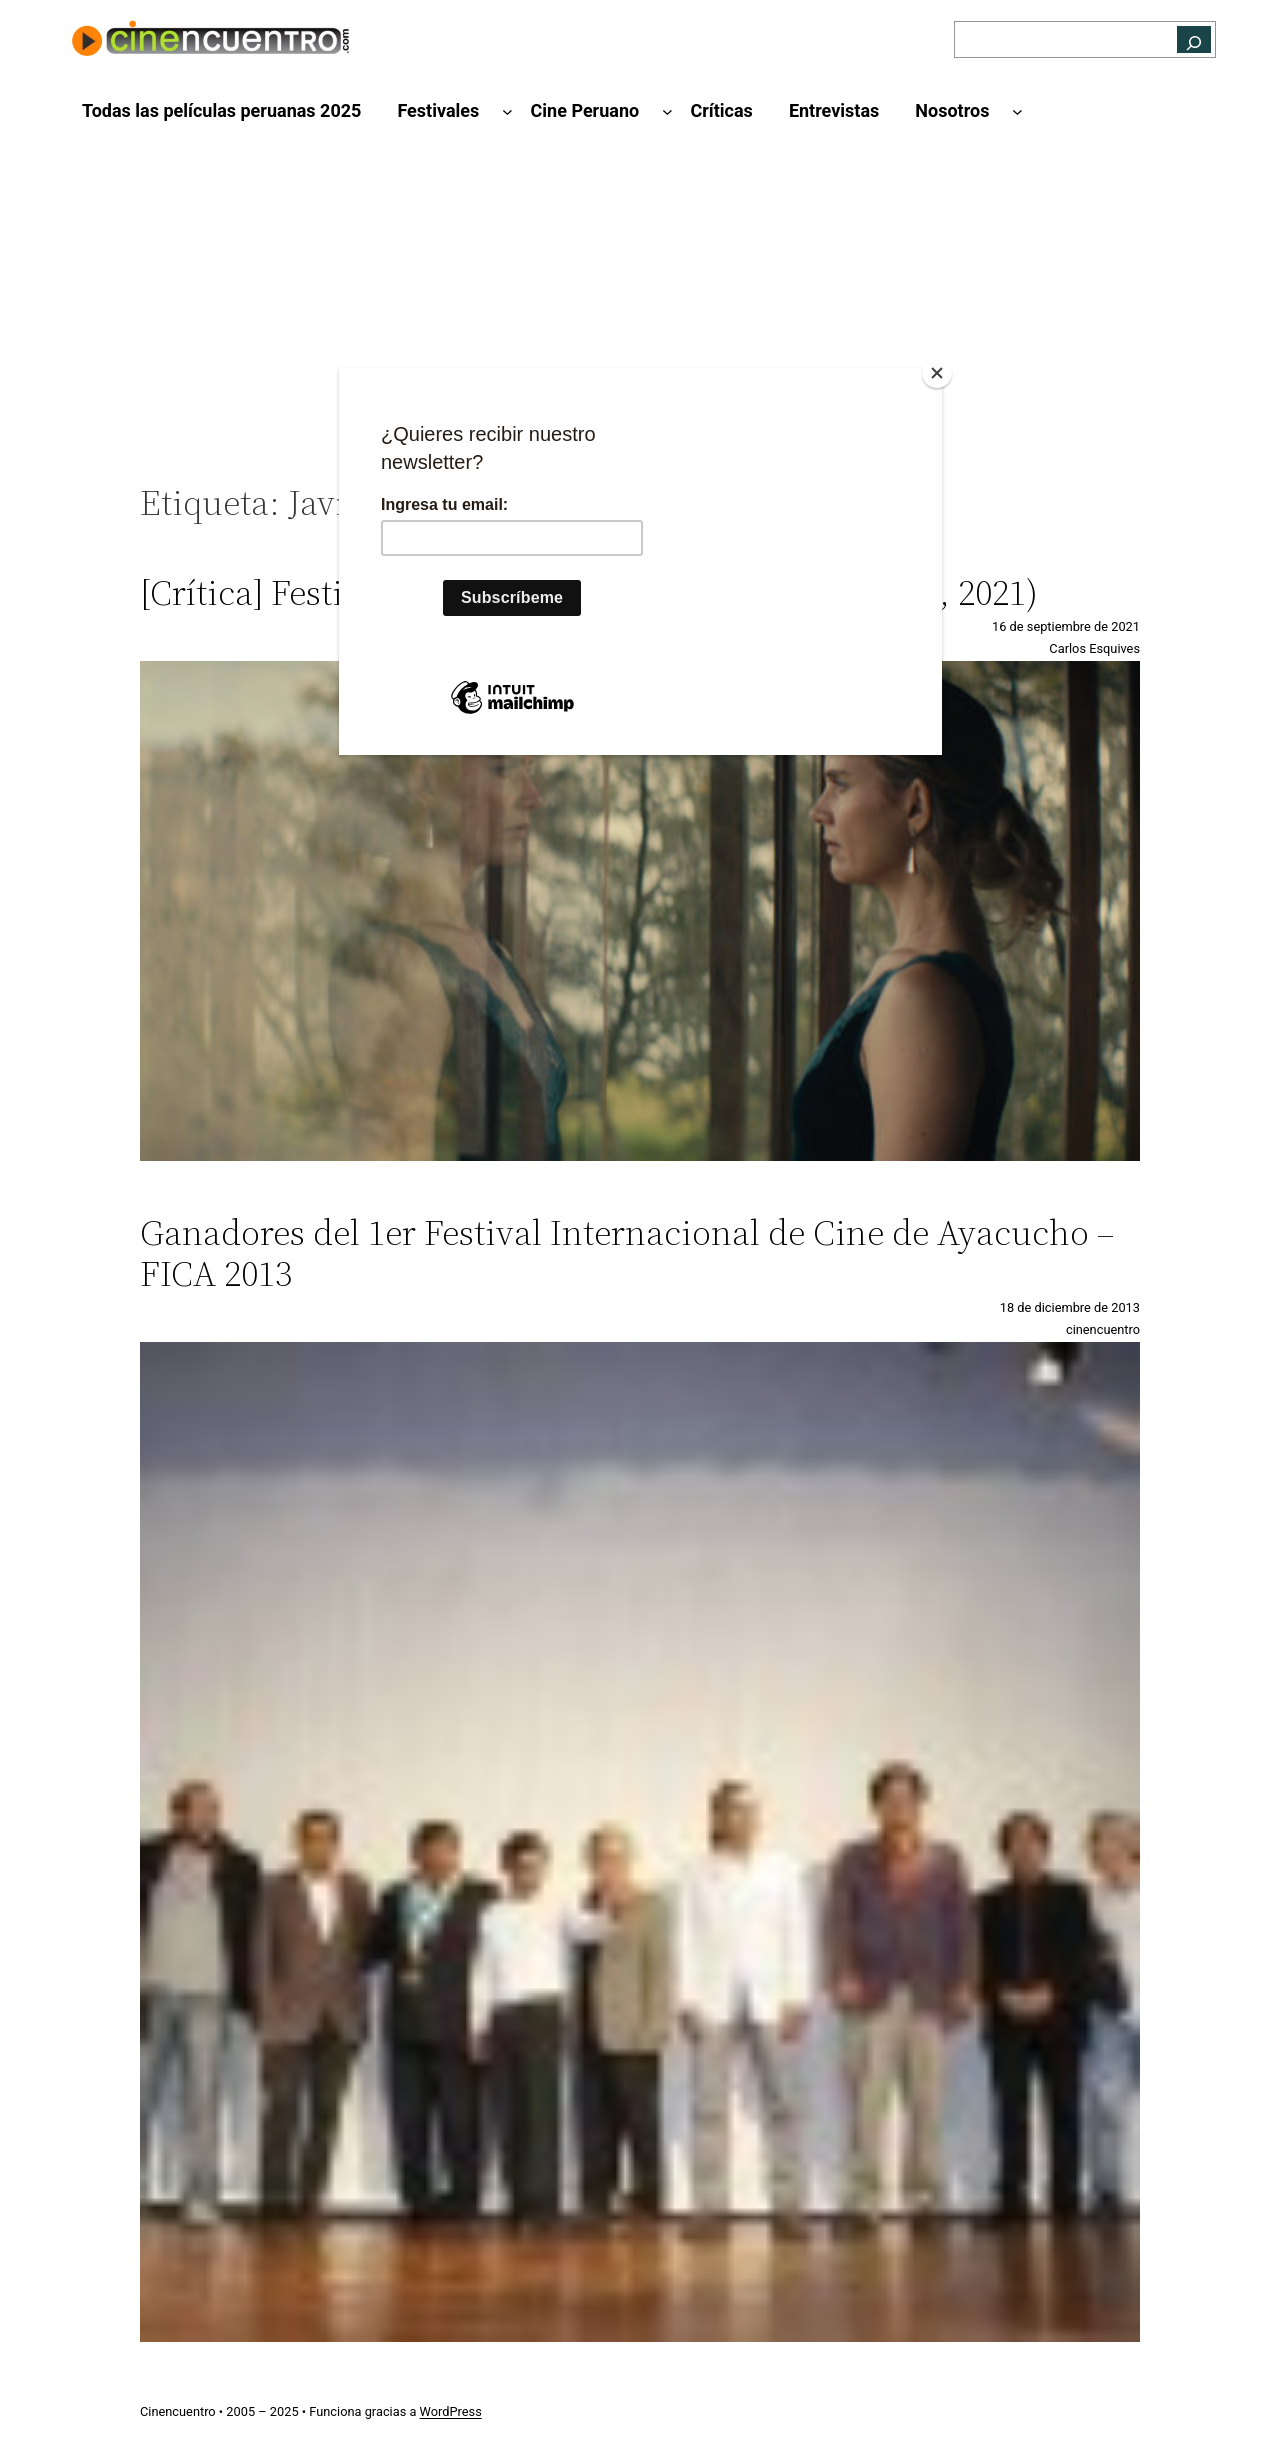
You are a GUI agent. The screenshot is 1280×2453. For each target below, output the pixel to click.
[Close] (937, 373)
